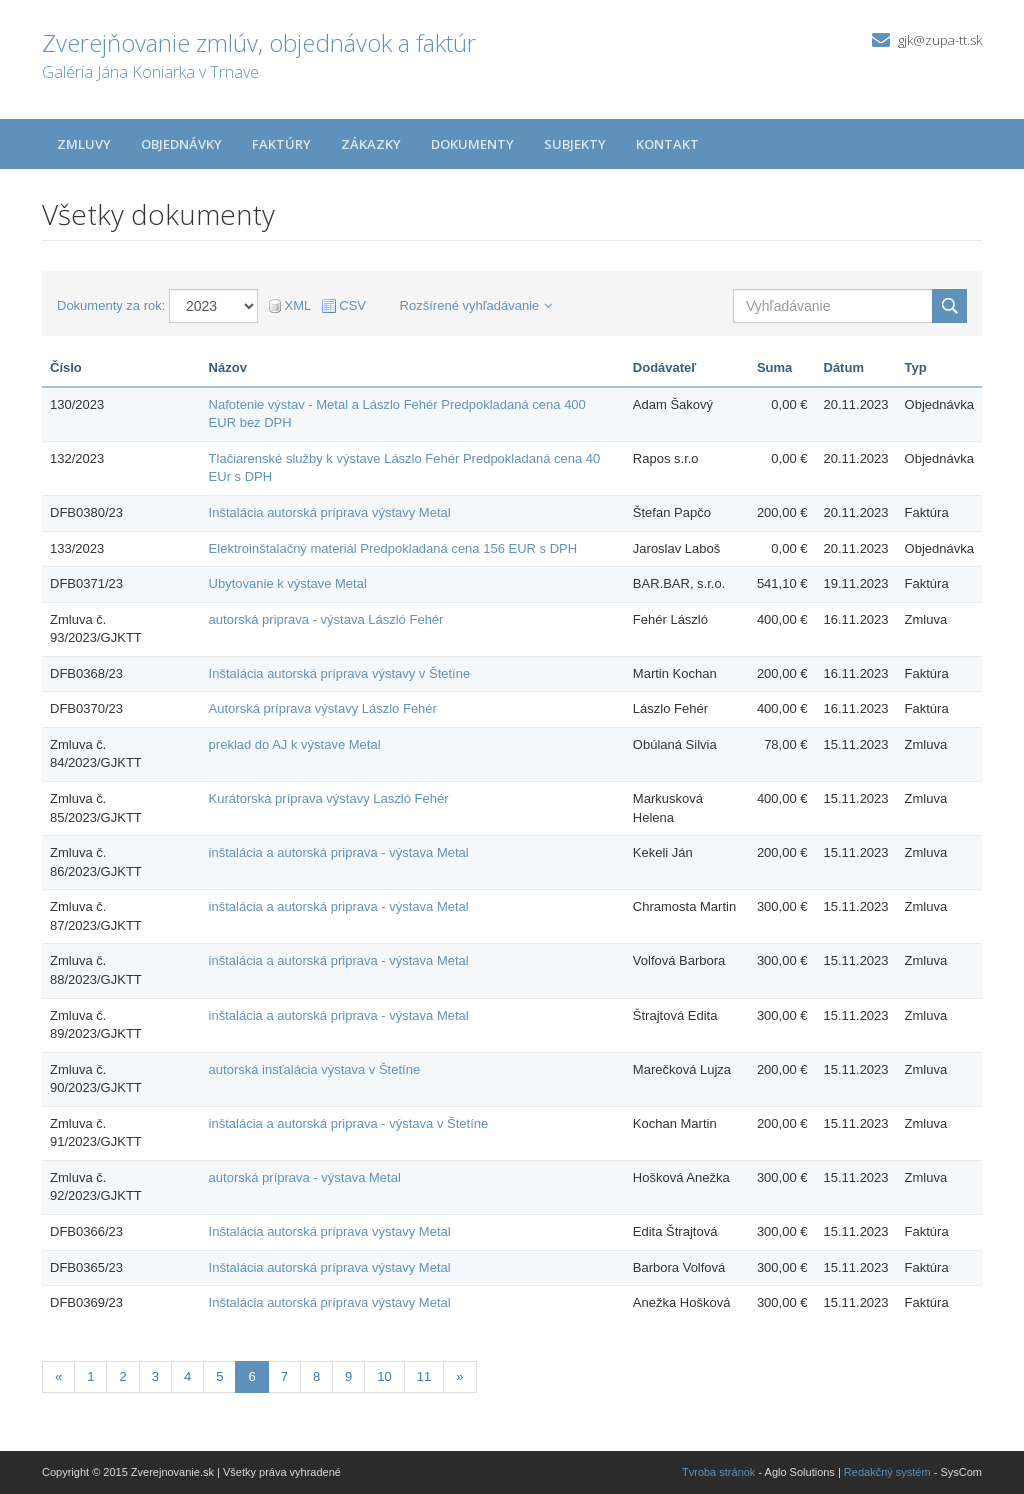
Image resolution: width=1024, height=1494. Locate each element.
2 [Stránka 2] (122, 1376)
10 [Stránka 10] (384, 1376)
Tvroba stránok (718, 1472)
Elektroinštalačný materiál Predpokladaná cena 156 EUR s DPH (393, 548)
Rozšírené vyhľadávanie (476, 305)
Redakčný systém (887, 1472)
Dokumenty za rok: (111, 305)
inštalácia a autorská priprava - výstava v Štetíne (349, 1123)
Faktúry (281, 144)
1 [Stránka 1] (90, 1376)
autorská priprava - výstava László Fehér (326, 619)
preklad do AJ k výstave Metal (295, 744)
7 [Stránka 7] (284, 1376)
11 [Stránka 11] (424, 1376)
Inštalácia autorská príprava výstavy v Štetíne (340, 673)
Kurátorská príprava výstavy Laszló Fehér (329, 798)
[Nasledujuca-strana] (459, 1377)
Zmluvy (84, 144)
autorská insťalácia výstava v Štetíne (315, 1069)
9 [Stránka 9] (348, 1376)
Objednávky (181, 144)
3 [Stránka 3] (155, 1376)
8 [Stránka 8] (316, 1376)
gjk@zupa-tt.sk (940, 40)
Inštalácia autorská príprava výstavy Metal (330, 512)
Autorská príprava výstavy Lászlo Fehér (323, 708)
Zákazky (371, 144)
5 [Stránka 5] (219, 1376)
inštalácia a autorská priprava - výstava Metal (339, 852)
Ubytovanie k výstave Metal (288, 583)
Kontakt (667, 144)
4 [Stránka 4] (187, 1376)
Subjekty (575, 144)
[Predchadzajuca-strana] (58, 1377)
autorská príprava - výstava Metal (305, 1177)
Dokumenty (472, 144)
